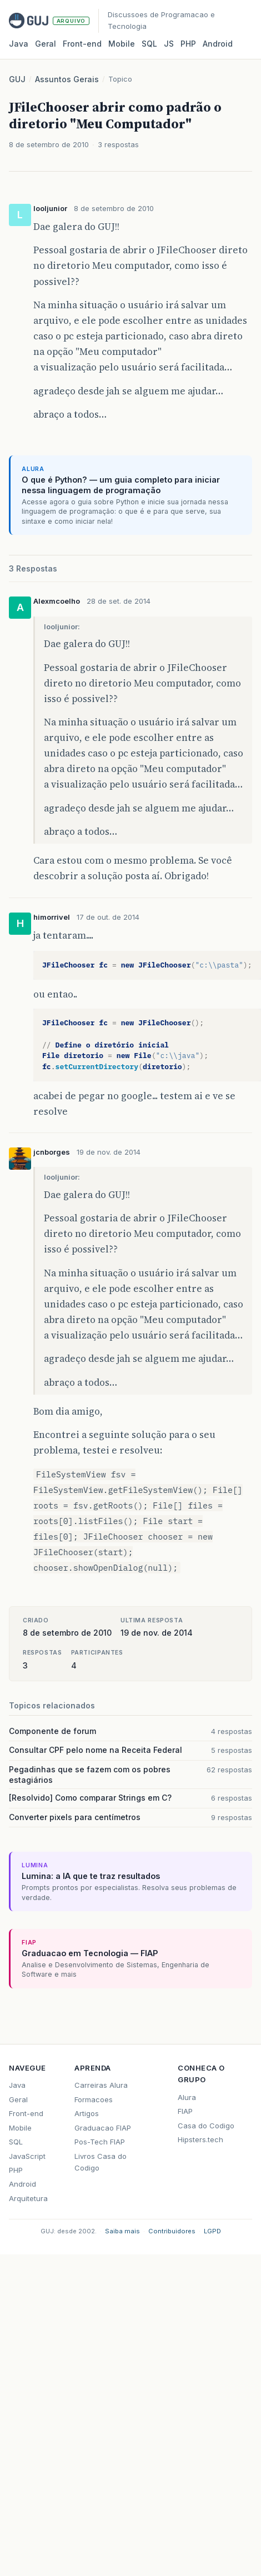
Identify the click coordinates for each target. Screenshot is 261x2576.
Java (18, 43)
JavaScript (27, 2156)
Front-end (26, 2113)
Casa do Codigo (206, 2125)
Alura (187, 2097)
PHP (188, 43)
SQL (149, 43)
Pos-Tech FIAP (99, 2141)
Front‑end (82, 43)
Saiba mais (122, 2231)
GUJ (17, 79)
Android (218, 43)
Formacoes (93, 2099)
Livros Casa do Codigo (100, 2162)
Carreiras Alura (101, 2085)
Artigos (86, 2113)
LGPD (212, 2231)
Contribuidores (171, 2231)
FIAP (185, 2111)
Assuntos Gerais (67, 79)
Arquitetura (28, 2198)
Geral (45, 43)
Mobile (121, 43)
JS (169, 43)
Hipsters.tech (200, 2139)
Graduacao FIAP (102, 2127)
